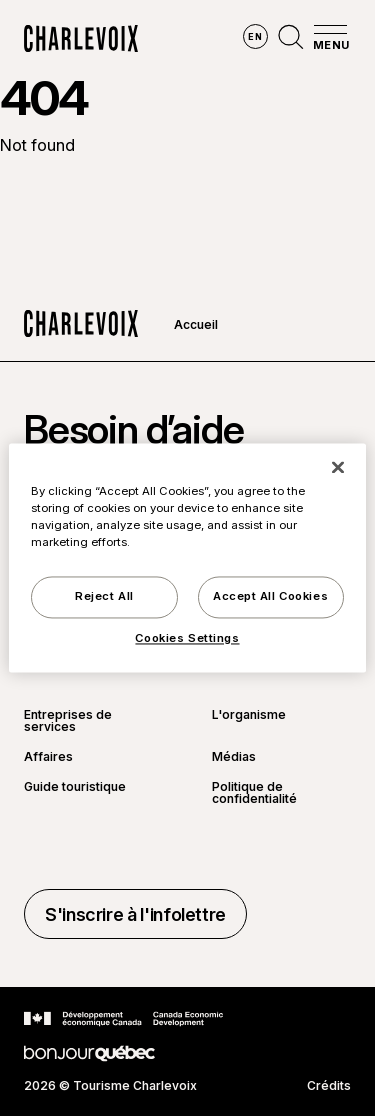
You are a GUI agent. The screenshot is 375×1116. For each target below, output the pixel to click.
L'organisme (249, 715)
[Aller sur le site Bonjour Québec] (89, 1053)
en (255, 36)
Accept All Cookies (270, 597)
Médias (234, 757)
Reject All (104, 597)
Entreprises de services (68, 721)
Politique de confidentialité (254, 793)
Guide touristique (75, 787)
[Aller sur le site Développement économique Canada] (123, 1019)
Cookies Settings (187, 639)
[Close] (338, 467)
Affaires (48, 757)
